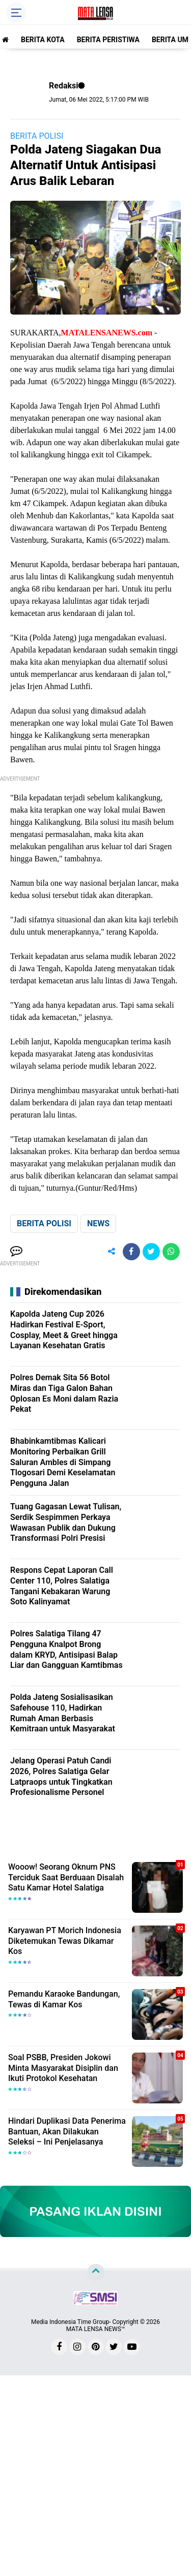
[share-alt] (111, 1251)
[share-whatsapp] (171, 1251)
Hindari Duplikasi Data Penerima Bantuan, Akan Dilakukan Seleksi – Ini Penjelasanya (67, 2131)
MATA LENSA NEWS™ (95, 2329)
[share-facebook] (131, 1251)
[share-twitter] (151, 1251)
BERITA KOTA (43, 40)
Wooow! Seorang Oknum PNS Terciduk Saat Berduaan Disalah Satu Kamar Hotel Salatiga (66, 1877)
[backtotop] (95, 2272)
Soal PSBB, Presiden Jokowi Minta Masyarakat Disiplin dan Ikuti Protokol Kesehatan (63, 2068)
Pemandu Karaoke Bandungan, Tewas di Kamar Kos (64, 1999)
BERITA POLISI (36, 136)
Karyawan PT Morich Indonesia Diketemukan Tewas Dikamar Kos (64, 1941)
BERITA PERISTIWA (108, 40)
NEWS (98, 1223)
